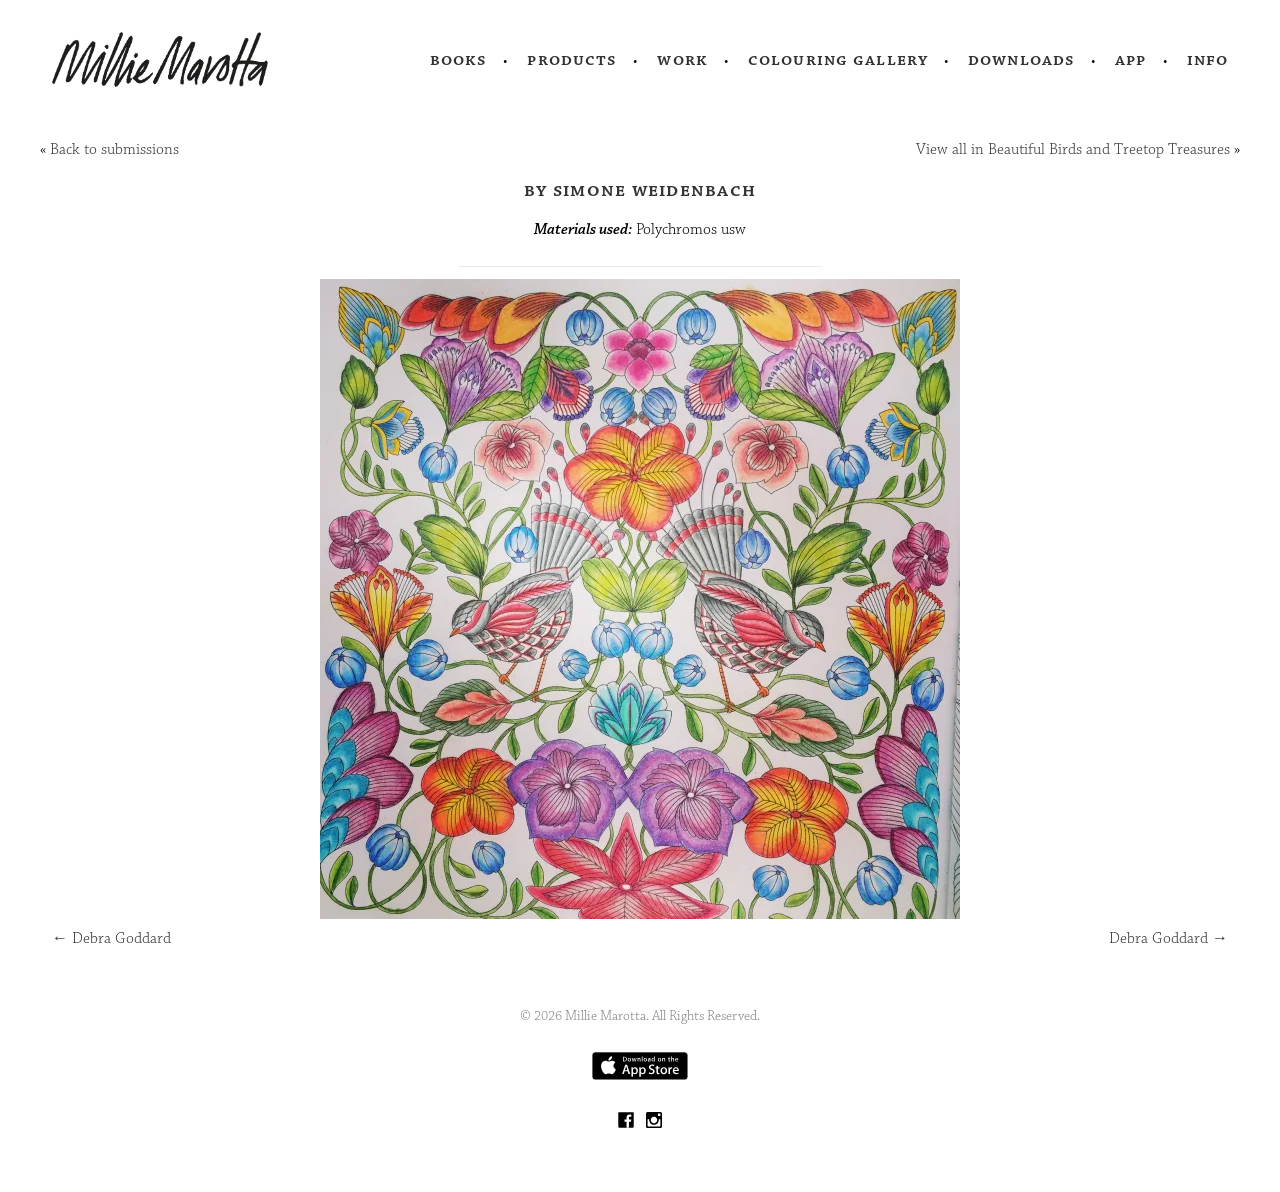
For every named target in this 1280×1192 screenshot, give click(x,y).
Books (459, 60)
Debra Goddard (111, 938)
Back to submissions (114, 149)
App (1130, 60)
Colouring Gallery (838, 60)
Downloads (1021, 60)
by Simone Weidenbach (640, 190)
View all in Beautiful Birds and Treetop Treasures (1073, 149)
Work (682, 60)
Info (1208, 60)
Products (572, 60)
